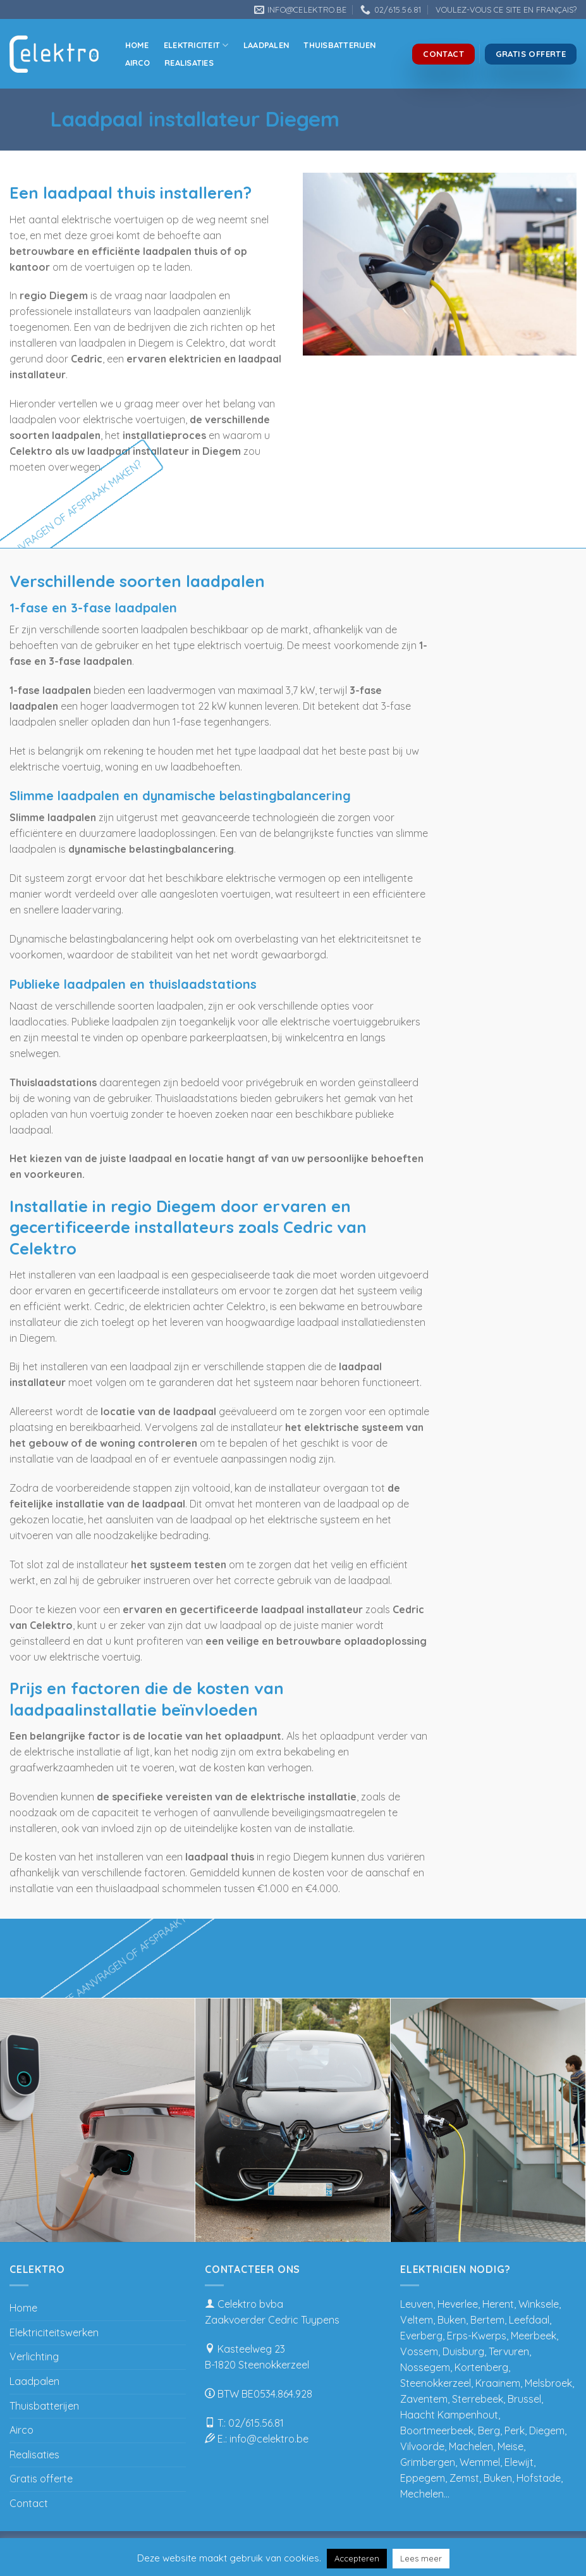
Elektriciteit (196, 45)
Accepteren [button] (356, 2558)
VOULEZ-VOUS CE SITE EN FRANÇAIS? (506, 9)
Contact (28, 2503)
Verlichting (34, 2356)
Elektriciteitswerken (54, 2332)
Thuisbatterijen (339, 45)
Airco (137, 63)
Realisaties (189, 63)
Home (137, 45)
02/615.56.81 (256, 2423)
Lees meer (421, 2558)
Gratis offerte (41, 2478)
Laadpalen (266, 45)
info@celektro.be (268, 2438)
